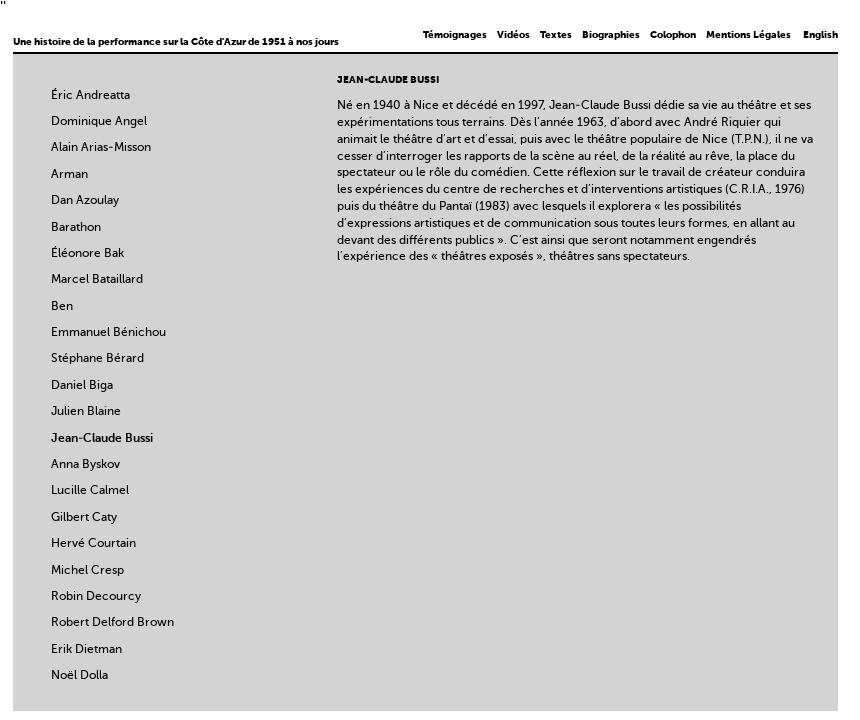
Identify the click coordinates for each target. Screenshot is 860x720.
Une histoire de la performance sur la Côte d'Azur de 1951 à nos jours (176, 42)
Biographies (611, 35)
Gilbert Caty (84, 518)
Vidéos (513, 35)
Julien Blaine (86, 412)
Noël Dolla (79, 676)
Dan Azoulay (85, 201)
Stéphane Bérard (97, 359)
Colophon (673, 35)
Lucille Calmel (90, 491)
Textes (556, 35)
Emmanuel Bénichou (108, 333)
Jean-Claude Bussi (102, 439)
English (820, 35)
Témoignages (455, 35)
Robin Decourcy (96, 597)
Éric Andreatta (90, 96)
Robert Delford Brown (112, 623)
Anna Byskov (85, 465)
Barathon (76, 228)
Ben (62, 307)
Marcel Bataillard (97, 280)
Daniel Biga (82, 386)
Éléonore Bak (87, 254)
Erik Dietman (86, 650)
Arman (69, 175)
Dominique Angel (99, 122)
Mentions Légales (748, 35)
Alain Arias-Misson (101, 148)
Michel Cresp (87, 571)
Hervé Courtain (93, 544)
